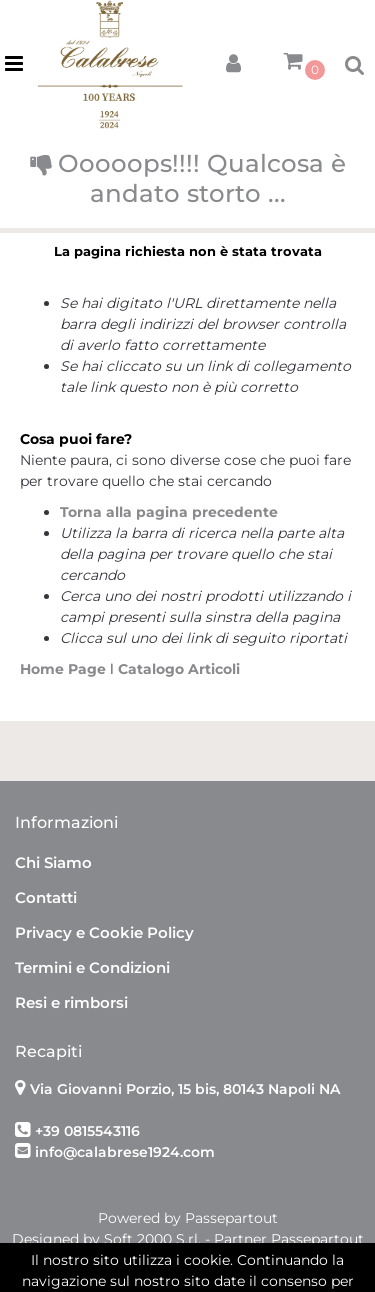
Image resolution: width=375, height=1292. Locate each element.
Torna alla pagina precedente (169, 512)
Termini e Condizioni (92, 967)
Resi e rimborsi (71, 1002)
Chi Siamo (53, 862)
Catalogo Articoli (179, 669)
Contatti (46, 897)
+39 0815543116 (87, 1131)
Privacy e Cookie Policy (104, 932)
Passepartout (231, 1218)
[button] (233, 60)
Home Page (65, 669)
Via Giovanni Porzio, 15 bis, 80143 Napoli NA (185, 1089)
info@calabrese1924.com (125, 1152)
